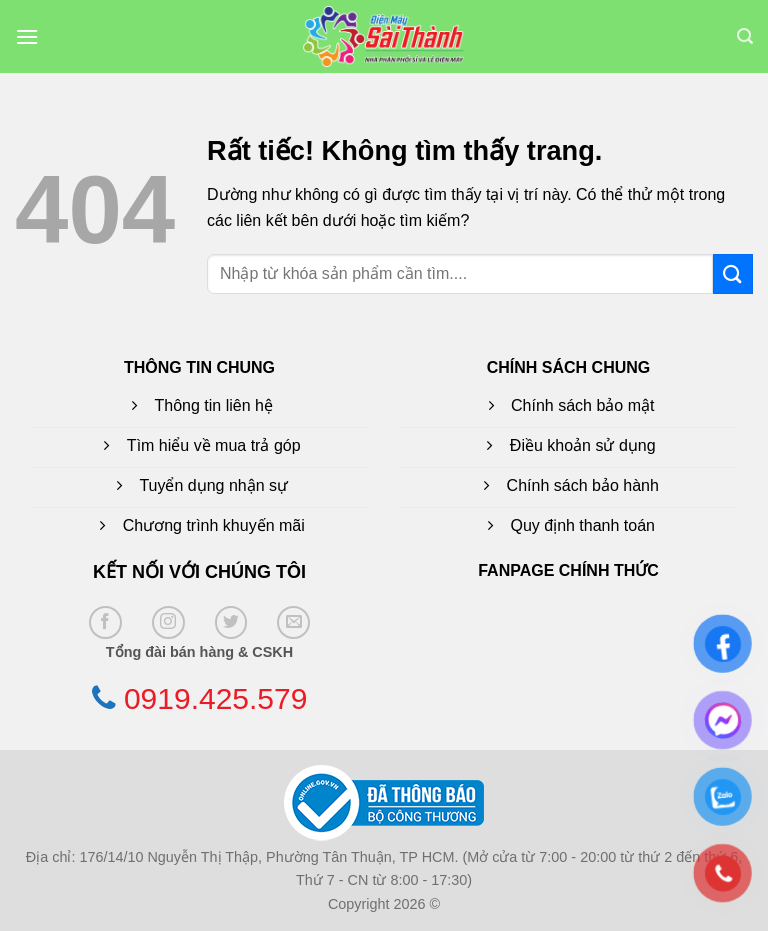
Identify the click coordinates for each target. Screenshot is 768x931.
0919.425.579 (216, 698)
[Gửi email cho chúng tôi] (293, 622)
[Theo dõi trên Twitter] (231, 622)
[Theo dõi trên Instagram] (168, 622)
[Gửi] (733, 273)
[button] (27, 36)
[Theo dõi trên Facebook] (105, 622)
